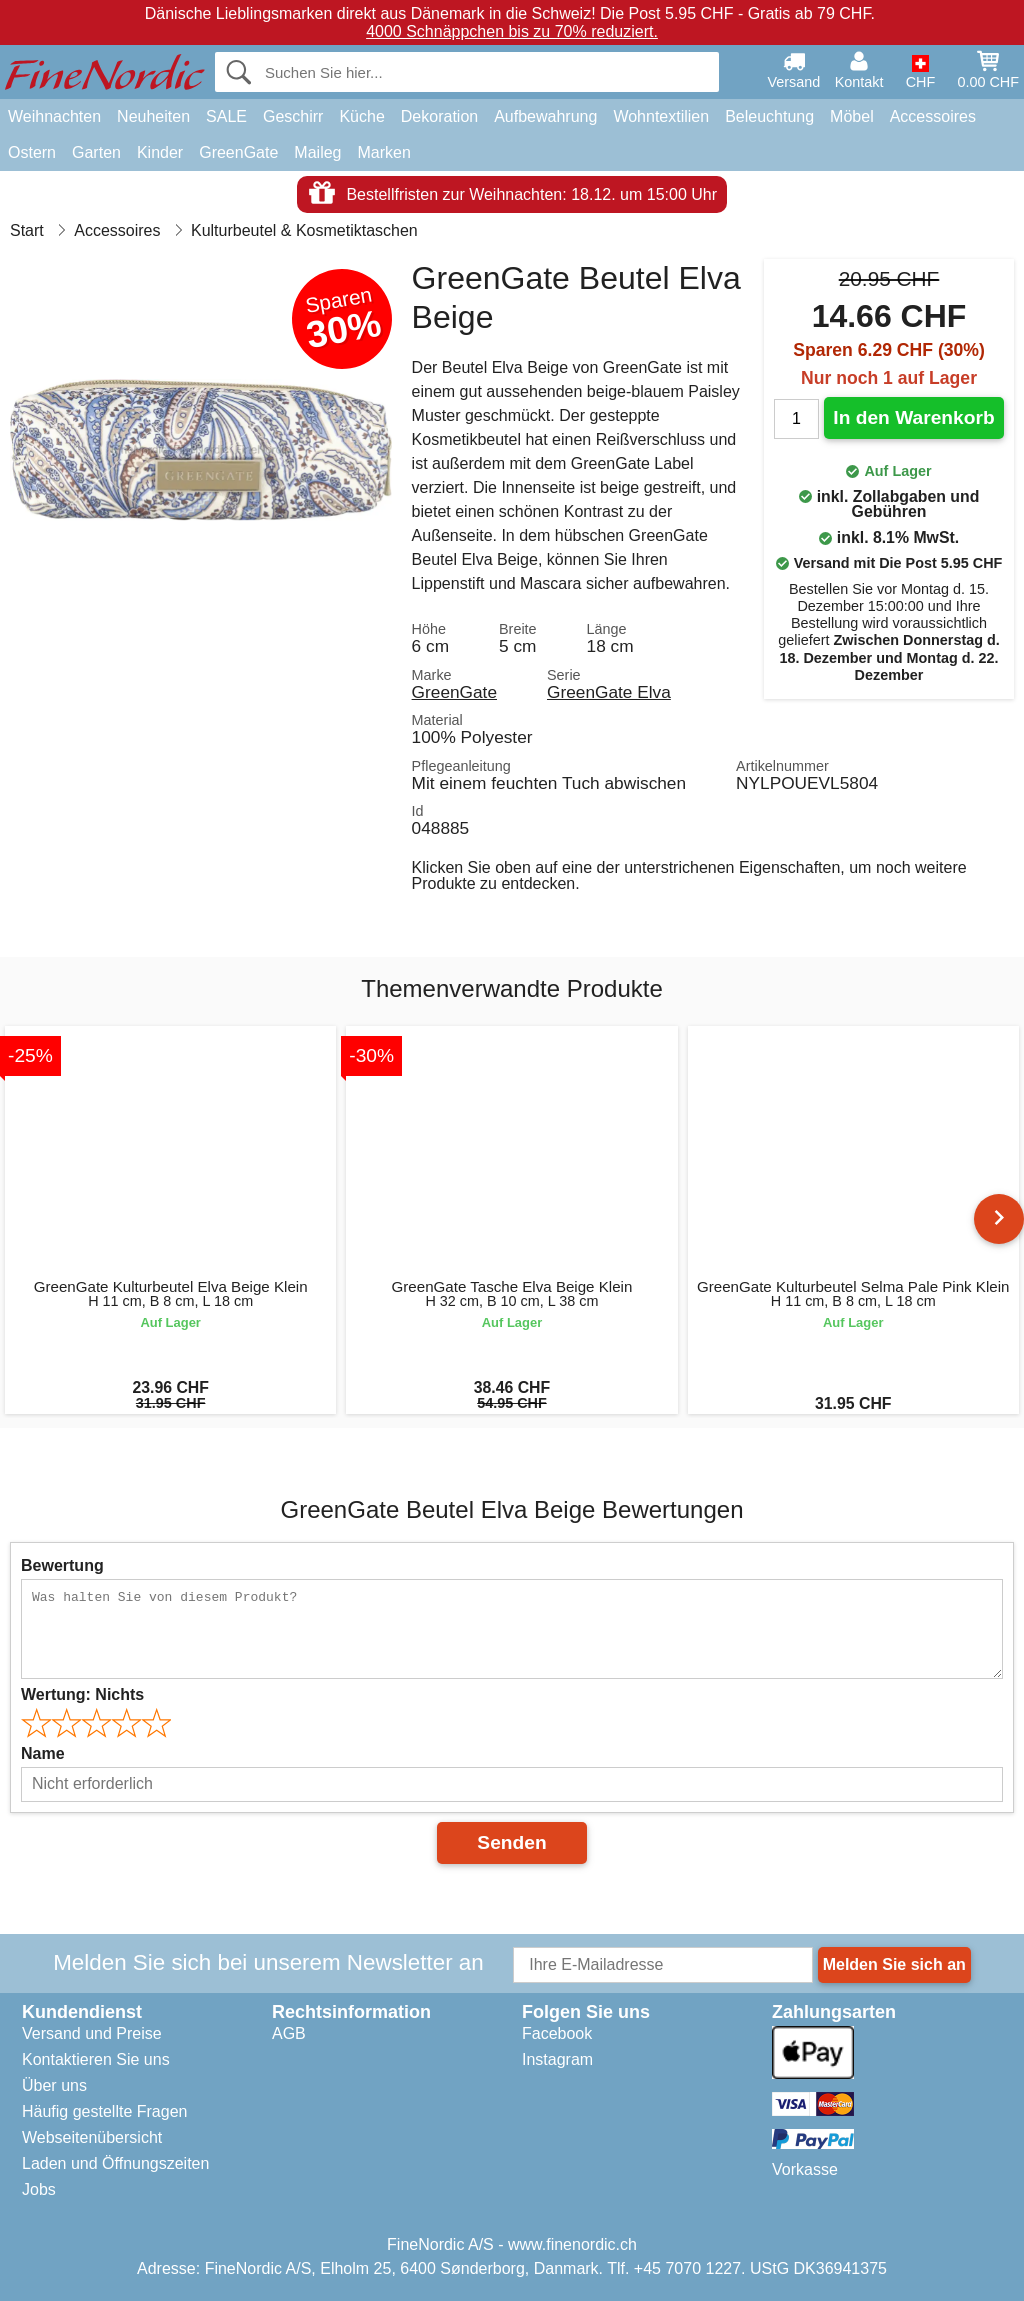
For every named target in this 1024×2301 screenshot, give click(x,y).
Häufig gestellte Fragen (104, 2111)
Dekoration (439, 116)
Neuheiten (153, 116)
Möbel (852, 116)
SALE (226, 116)
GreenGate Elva (609, 692)
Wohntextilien (661, 116)
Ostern (32, 152)
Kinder (160, 152)
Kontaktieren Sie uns (96, 2059)
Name (43, 1753)
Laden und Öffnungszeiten (115, 2163)
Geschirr (293, 116)
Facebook (557, 2033)
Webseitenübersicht (92, 2137)
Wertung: (82, 1694)
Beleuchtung (769, 116)
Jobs (39, 2189)
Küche (361, 116)
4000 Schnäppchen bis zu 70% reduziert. (512, 31)
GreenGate (238, 152)
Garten (96, 152)
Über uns (54, 2085)
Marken (383, 152)
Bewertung (62, 1565)
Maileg (317, 152)
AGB (289, 2033)
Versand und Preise (92, 2033)
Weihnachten (54, 116)
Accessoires (933, 116)
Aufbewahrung (545, 116)
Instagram (557, 2059)
